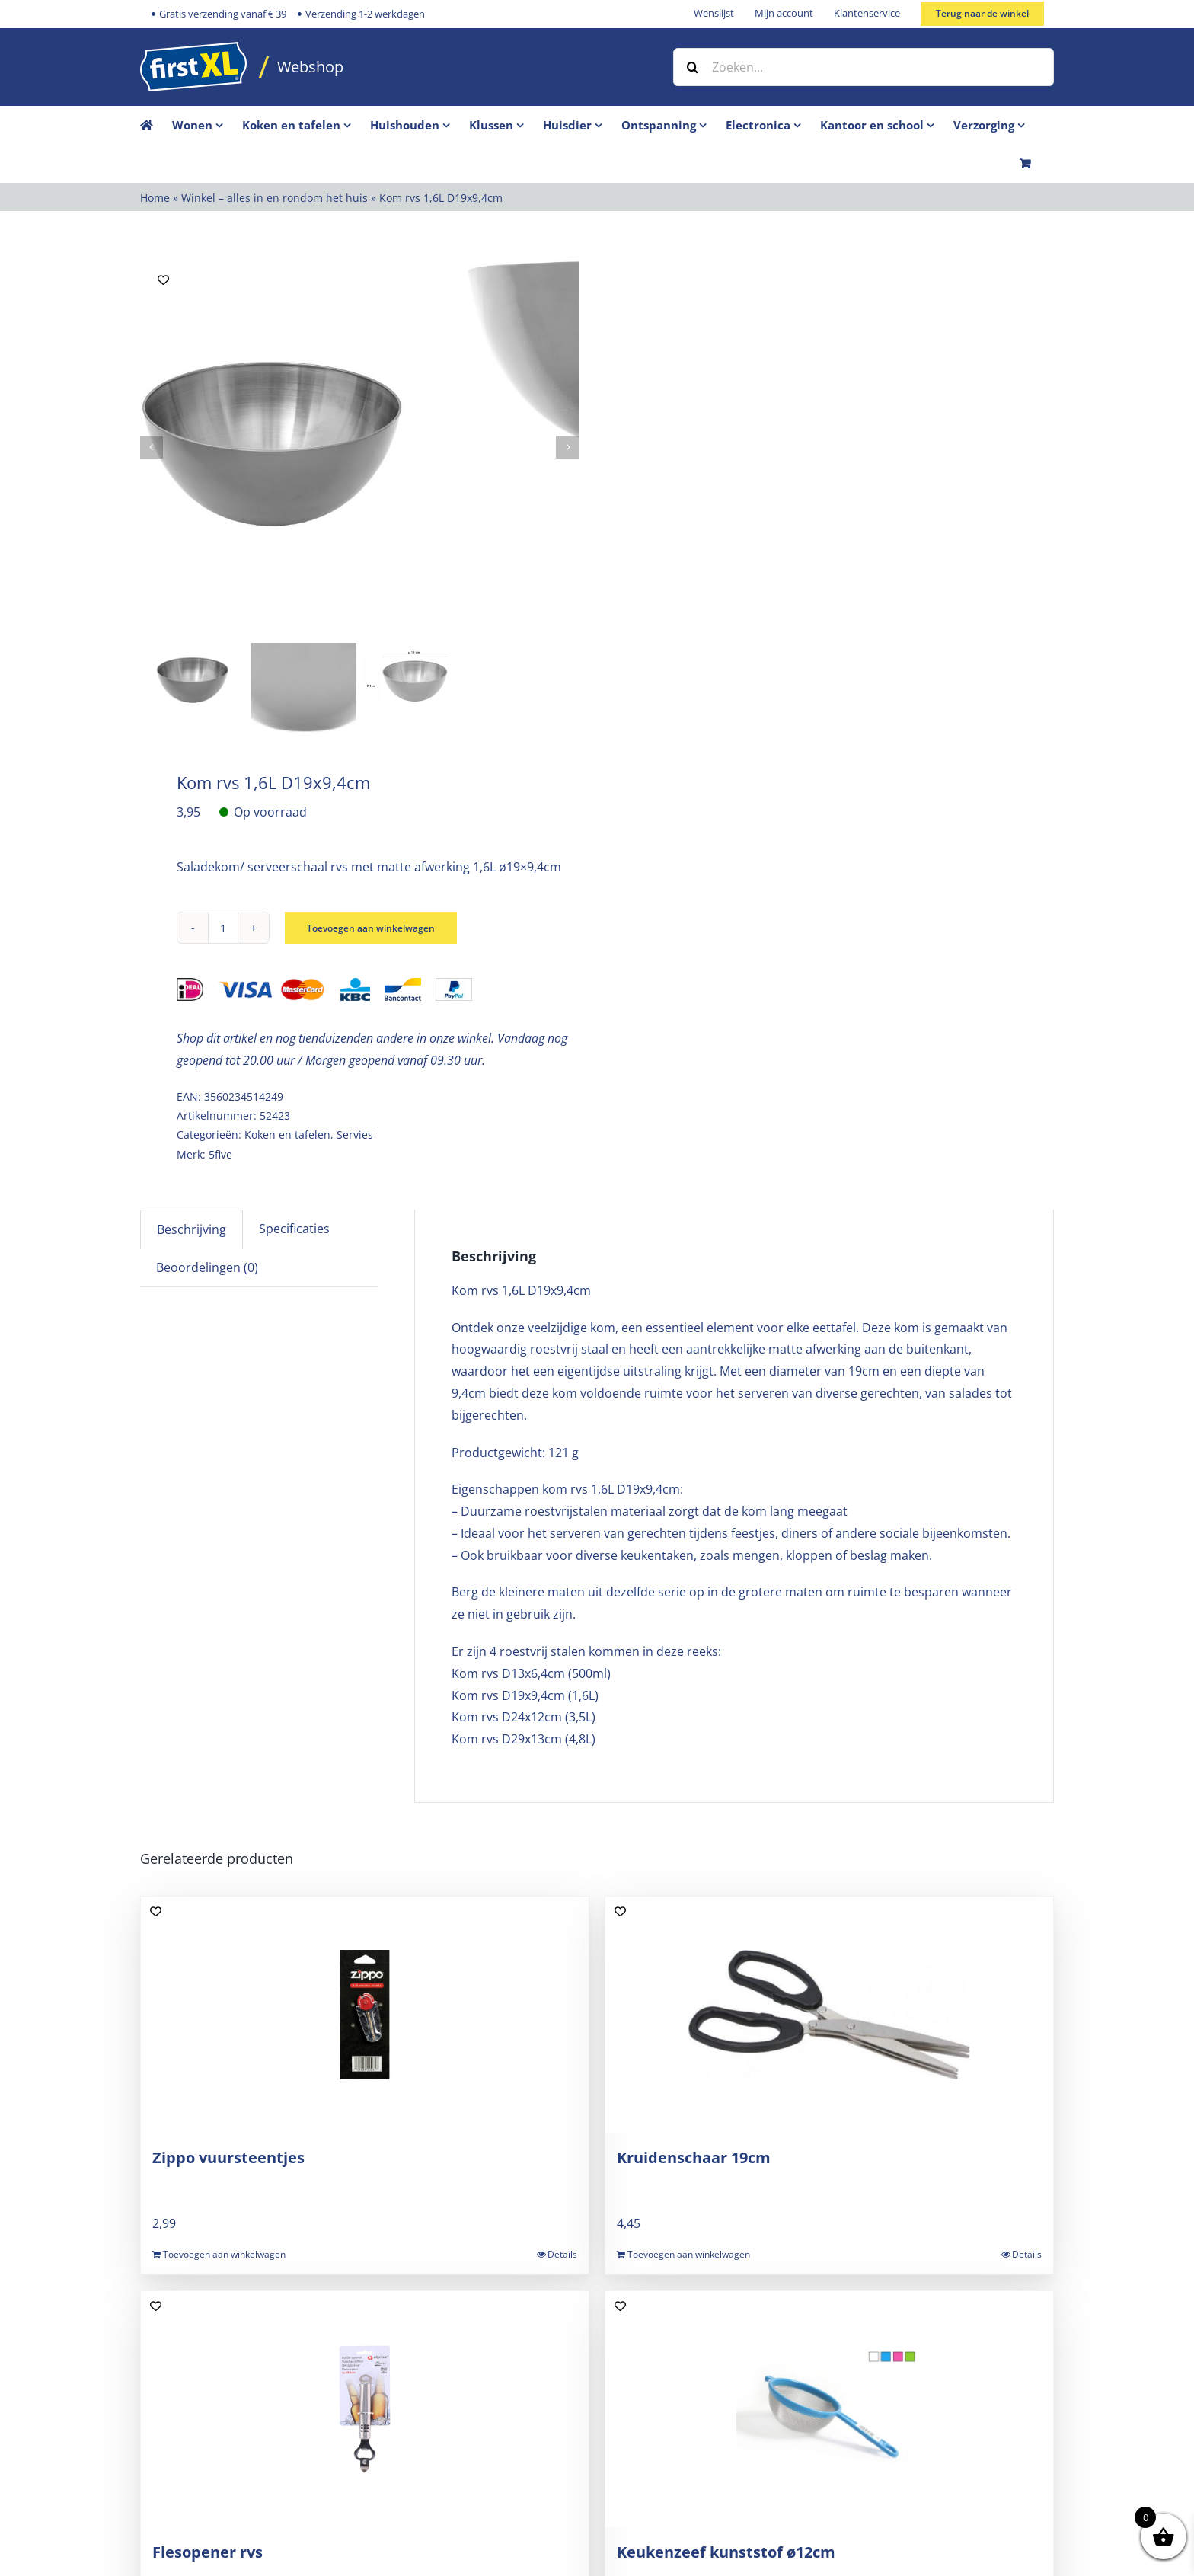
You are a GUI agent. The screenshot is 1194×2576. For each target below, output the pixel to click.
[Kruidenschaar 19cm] (829, 2015)
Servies (355, 1134)
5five (220, 1154)
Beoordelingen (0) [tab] (207, 1267)
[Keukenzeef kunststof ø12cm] (829, 2409)
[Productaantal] (223, 927)
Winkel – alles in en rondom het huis (274, 197)
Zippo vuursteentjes (228, 2157)
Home (155, 197)
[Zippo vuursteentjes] (365, 2015)
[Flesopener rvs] (365, 2409)
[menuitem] (207, 125)
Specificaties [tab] (294, 1228)
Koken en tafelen (287, 1134)
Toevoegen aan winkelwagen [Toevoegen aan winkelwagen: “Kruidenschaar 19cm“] (688, 2254)
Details (562, 2254)
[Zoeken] (692, 67)
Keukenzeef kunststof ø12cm (726, 2552)
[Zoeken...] (863, 67)
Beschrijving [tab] (191, 1229)
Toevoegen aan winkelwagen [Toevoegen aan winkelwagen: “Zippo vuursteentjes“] (224, 2254)
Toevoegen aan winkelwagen (381, 928)
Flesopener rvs (207, 2552)
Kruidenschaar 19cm (694, 2157)
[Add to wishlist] (163, 280)
